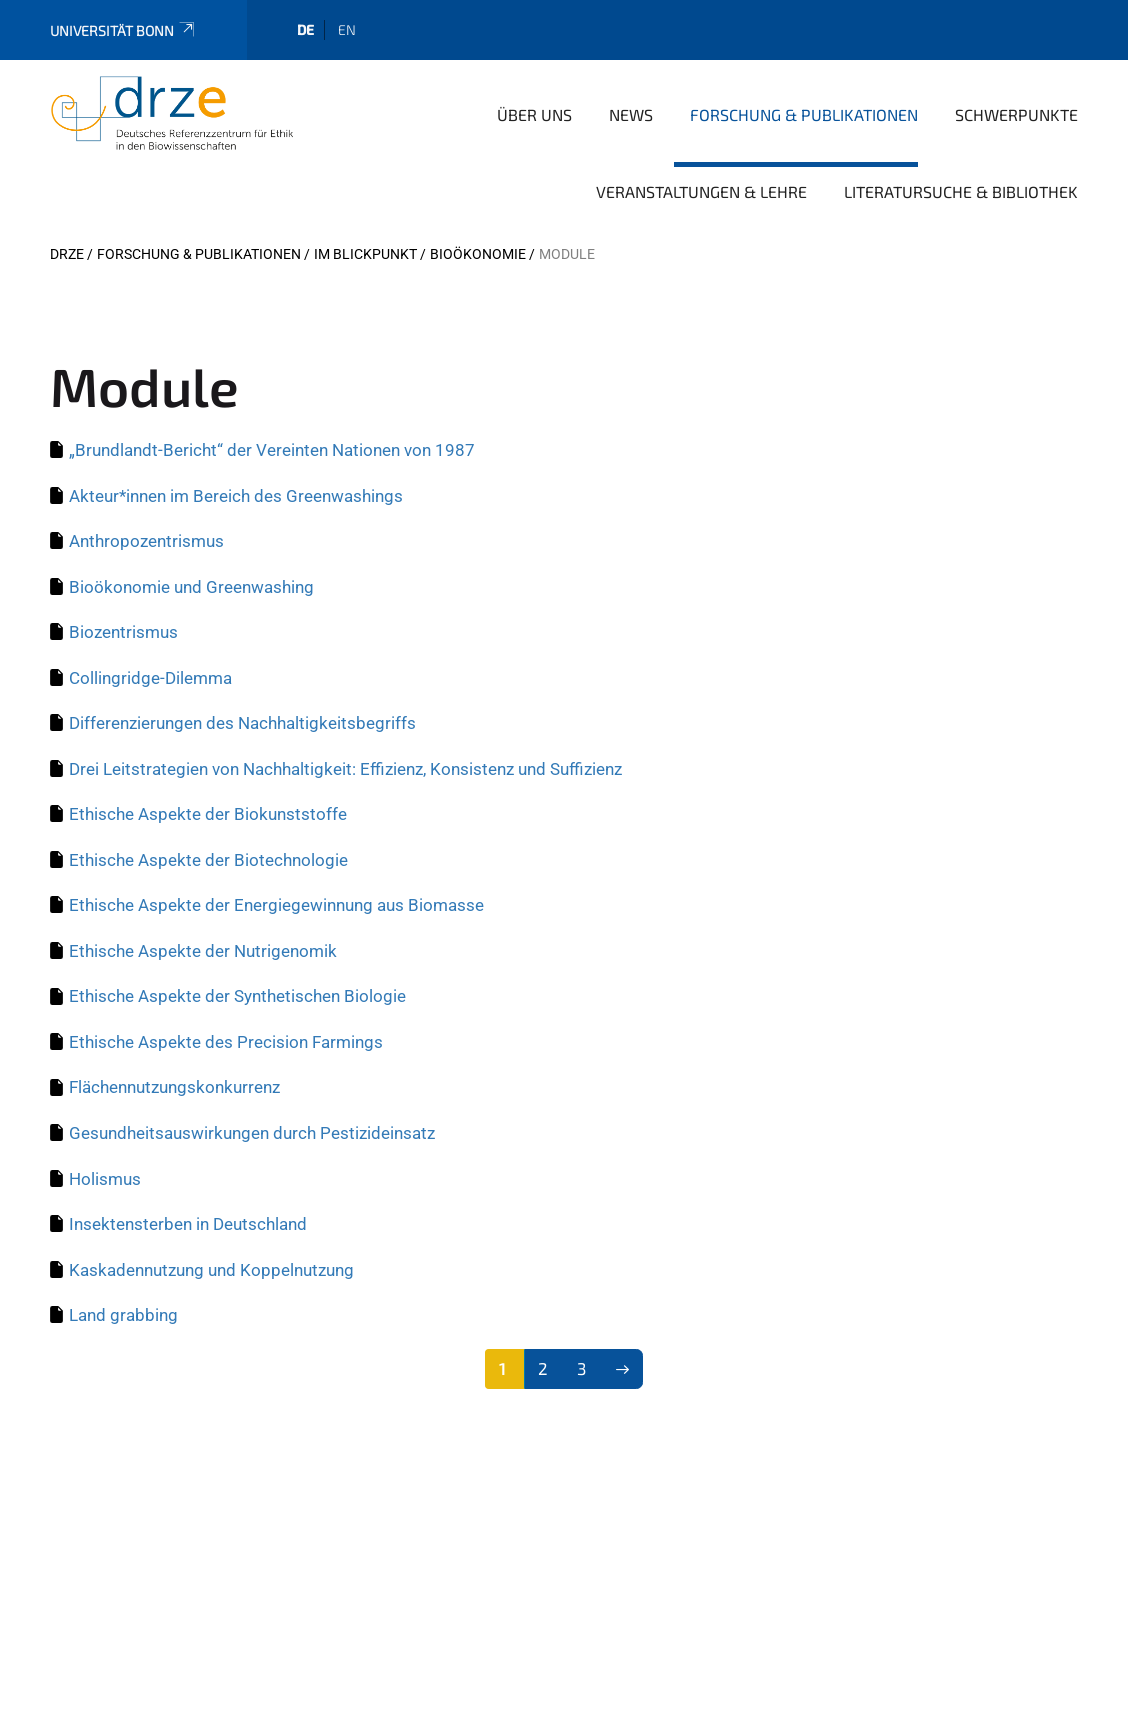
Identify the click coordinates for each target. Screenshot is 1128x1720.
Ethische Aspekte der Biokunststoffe (208, 814)
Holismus (105, 1179)
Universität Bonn (123, 30)
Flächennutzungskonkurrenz (174, 1087)
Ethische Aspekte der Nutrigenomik (203, 951)
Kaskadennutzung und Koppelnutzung (211, 1270)
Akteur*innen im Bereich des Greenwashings (236, 496)
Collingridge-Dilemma (150, 678)
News (631, 114)
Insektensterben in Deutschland (188, 1224)
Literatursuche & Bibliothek (961, 191)
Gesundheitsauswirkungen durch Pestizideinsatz (252, 1133)
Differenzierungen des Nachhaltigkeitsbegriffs (242, 723)
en (347, 29)
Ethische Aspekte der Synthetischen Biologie (237, 996)
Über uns (534, 114)
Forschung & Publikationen (804, 114)
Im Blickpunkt (365, 254)
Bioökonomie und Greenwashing (191, 587)
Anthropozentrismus (146, 541)
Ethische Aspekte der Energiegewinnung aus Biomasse (276, 905)
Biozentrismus (123, 632)
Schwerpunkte (1016, 114)
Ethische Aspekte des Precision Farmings (226, 1042)
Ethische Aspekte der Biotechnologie (208, 860)
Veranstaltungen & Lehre (701, 191)
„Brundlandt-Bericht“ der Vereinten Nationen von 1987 (272, 450)
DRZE (67, 254)
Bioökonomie (478, 254)
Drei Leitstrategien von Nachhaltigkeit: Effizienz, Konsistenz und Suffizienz (345, 769)
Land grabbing (123, 1315)
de (305, 29)
